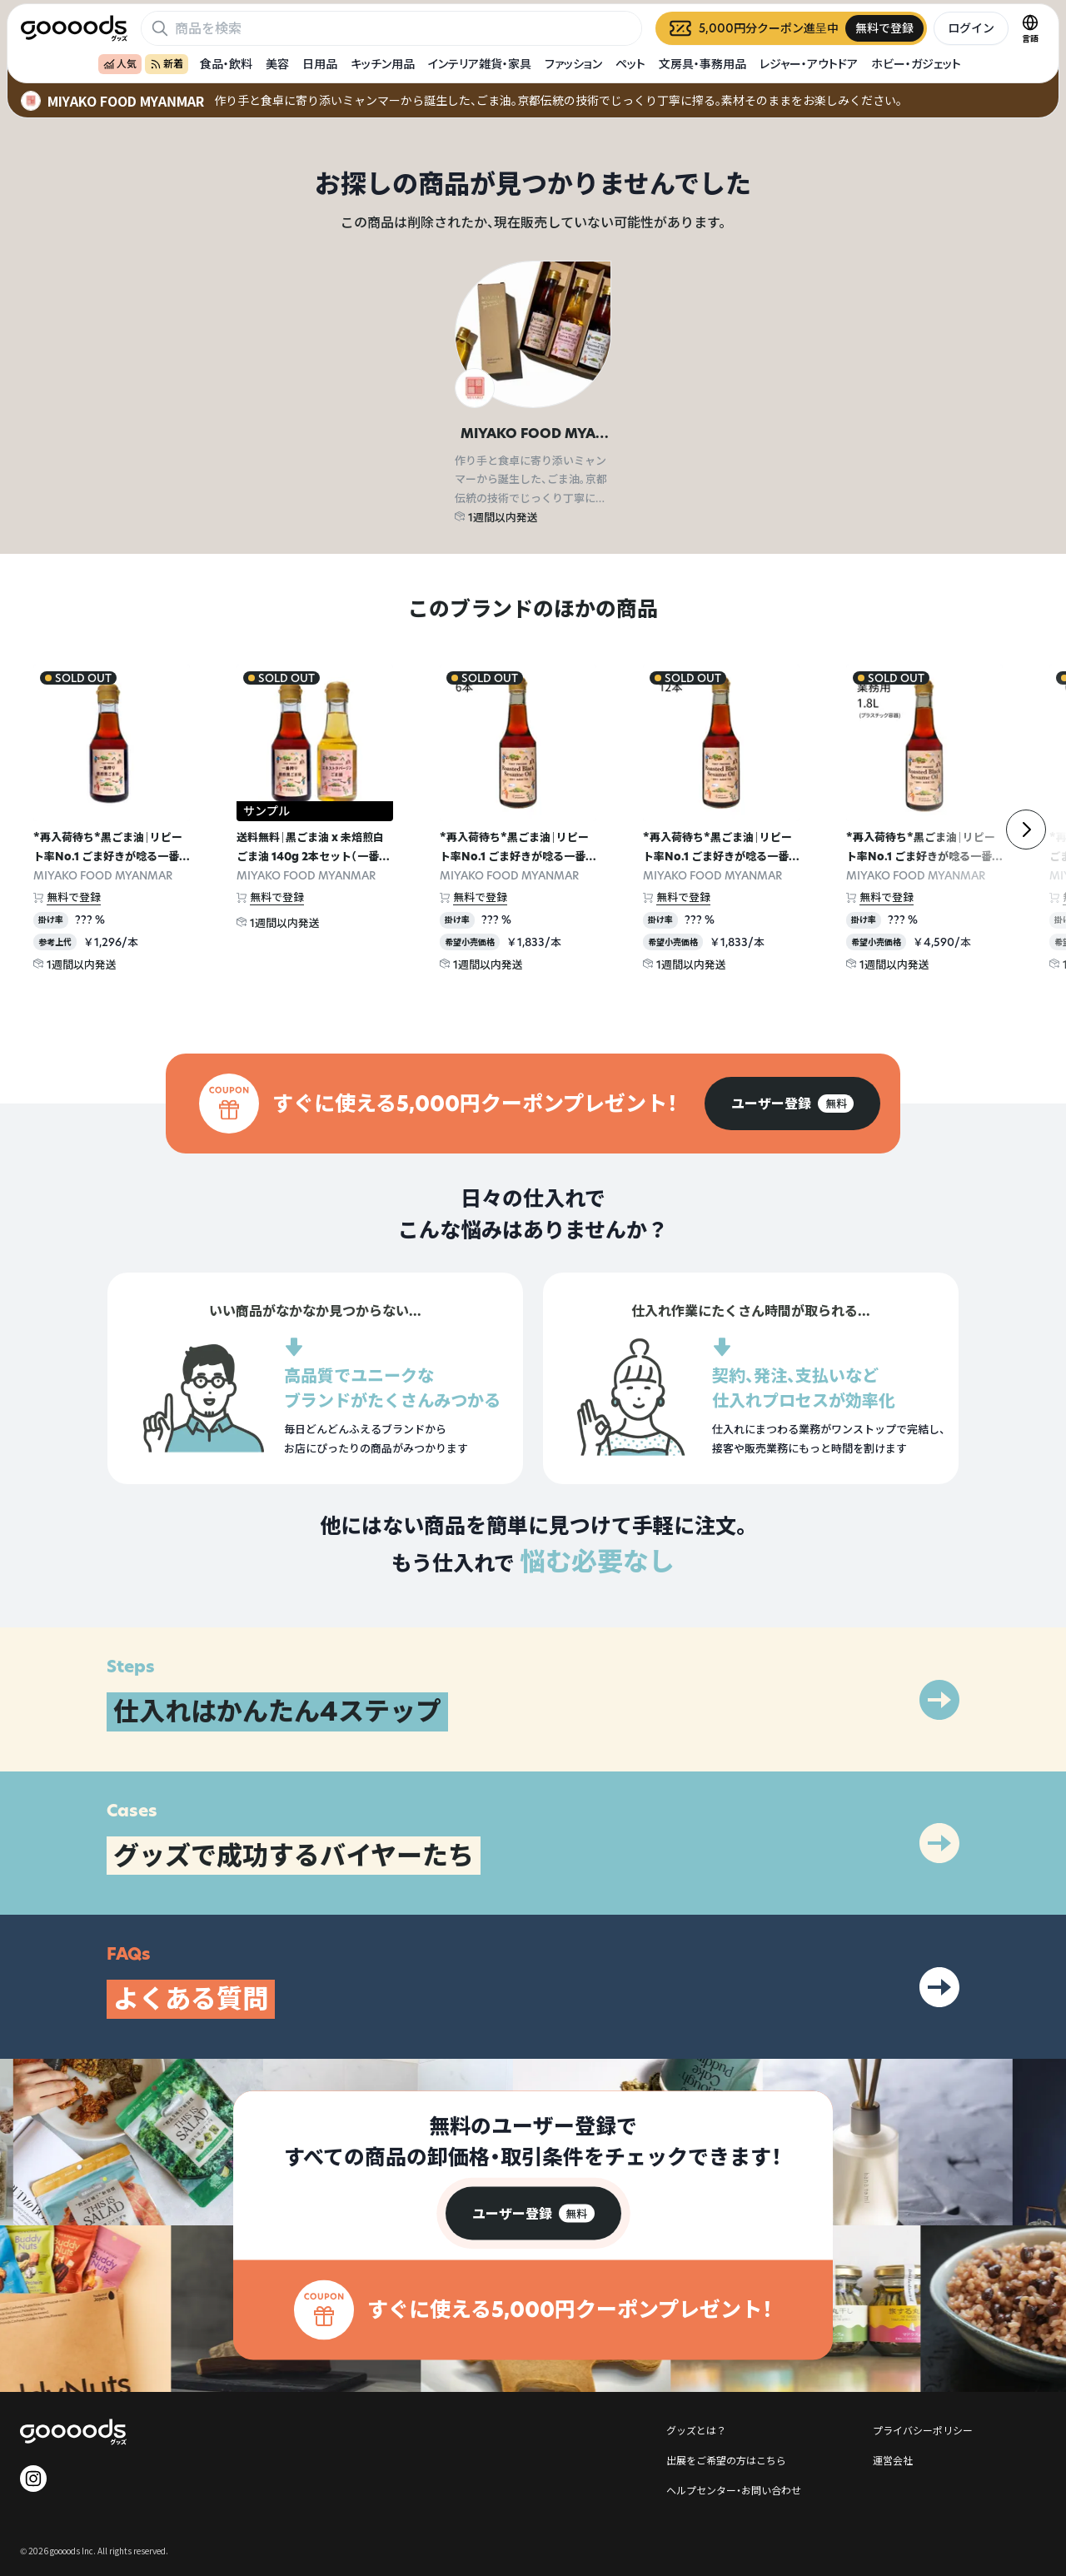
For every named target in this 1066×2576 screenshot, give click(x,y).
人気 (120, 64)
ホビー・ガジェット (916, 64)
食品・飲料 (226, 64)
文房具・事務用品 (702, 64)
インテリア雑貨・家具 (479, 64)
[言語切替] (1030, 28)
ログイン (971, 28)
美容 (277, 64)
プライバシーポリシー (923, 2430)
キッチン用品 (383, 64)
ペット (630, 64)
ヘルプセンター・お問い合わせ (733, 2490)
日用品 (319, 64)
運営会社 (893, 2460)
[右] (1026, 830)
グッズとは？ (696, 2430)
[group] (792, 1103)
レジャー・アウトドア (809, 64)
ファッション (573, 64)
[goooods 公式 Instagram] (33, 2478)
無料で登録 (74, 896)
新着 (166, 64)
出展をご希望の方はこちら (726, 2460)
